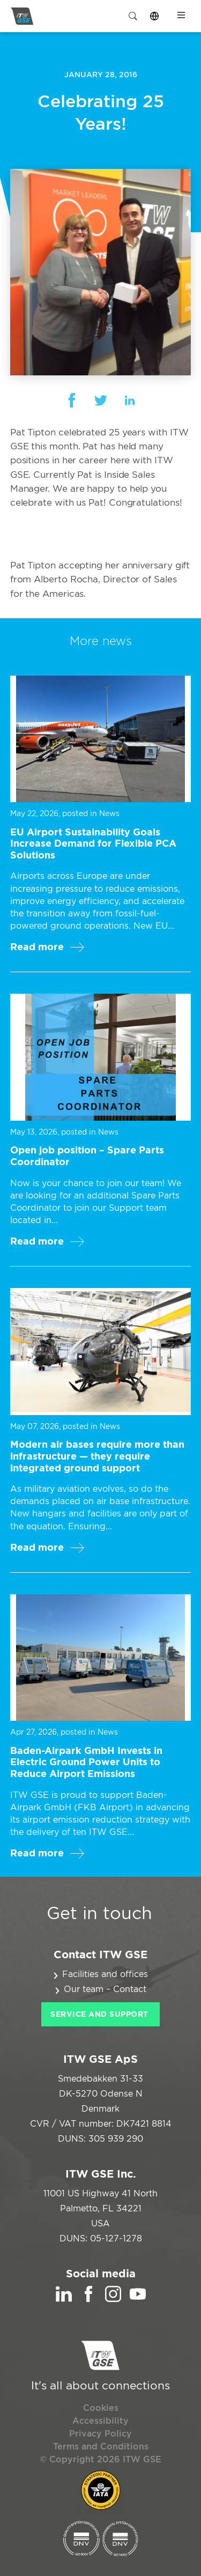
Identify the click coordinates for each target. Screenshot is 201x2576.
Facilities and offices (105, 1974)
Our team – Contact (105, 1989)
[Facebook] (88, 2299)
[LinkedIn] (64, 2299)
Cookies (100, 2408)
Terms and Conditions (100, 2446)
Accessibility (100, 2421)
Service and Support (99, 2014)
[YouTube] (138, 2299)
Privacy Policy (100, 2434)
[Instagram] (113, 2299)
